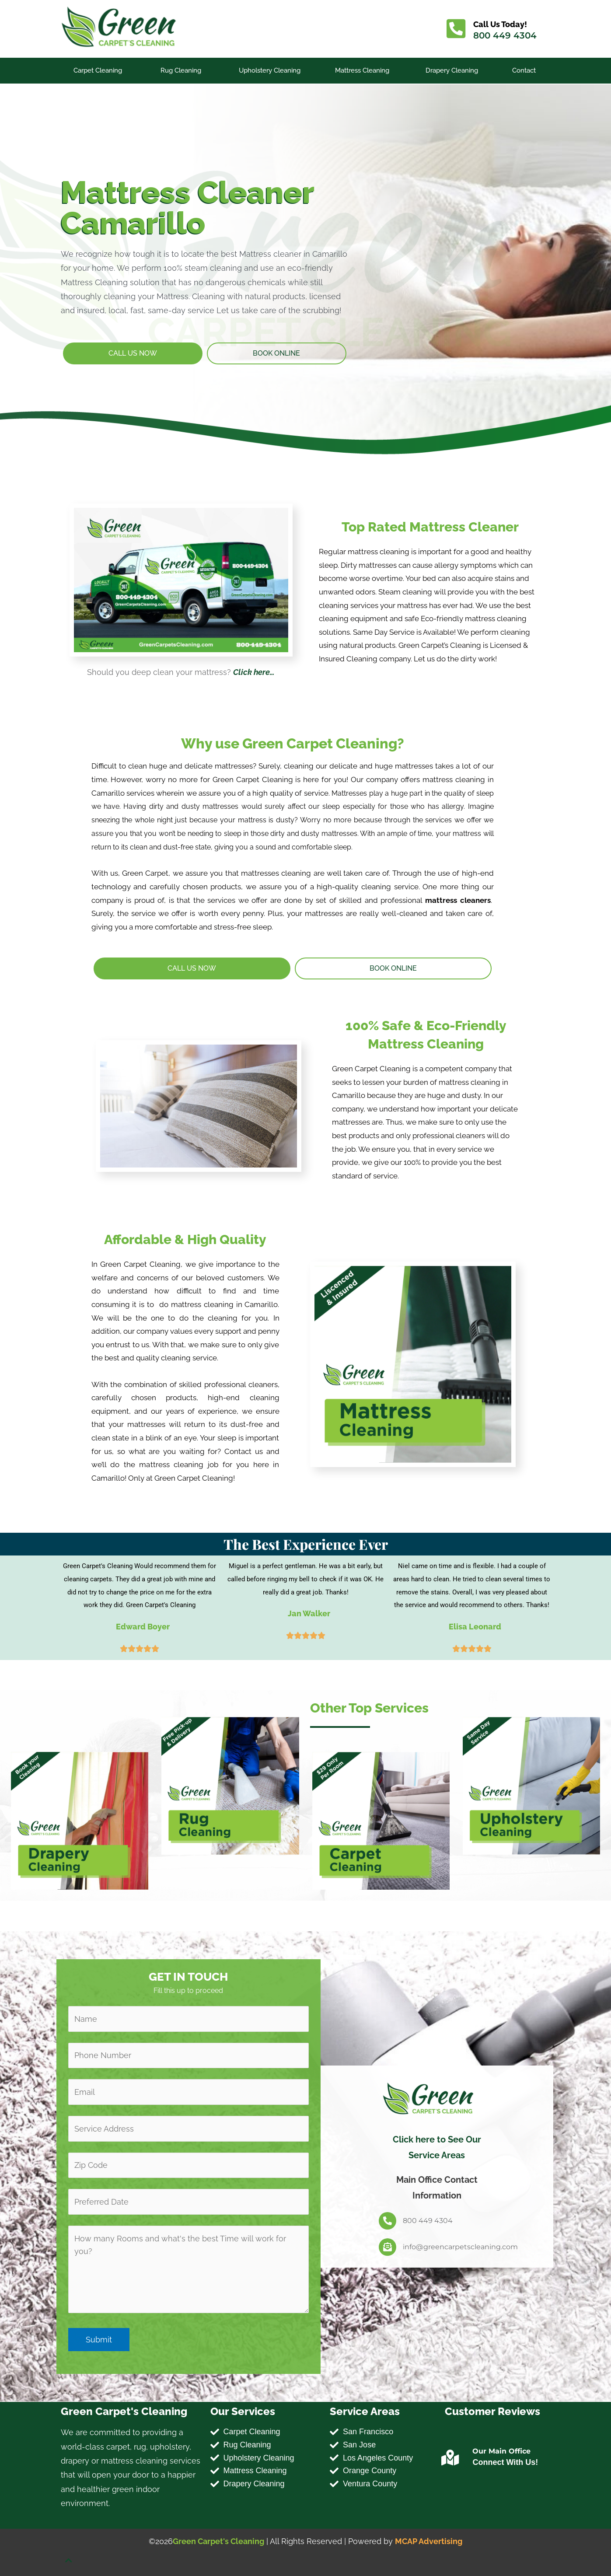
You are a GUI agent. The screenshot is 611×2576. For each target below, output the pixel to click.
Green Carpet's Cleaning (218, 2541)
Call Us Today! (500, 24)
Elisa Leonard (475, 1626)
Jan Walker (309, 1613)
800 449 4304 (505, 35)
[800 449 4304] (387, 2221)
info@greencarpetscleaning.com (460, 2247)
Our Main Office (501, 2451)
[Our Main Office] (450, 2458)
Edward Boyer (143, 1626)
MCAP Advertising (428, 2541)
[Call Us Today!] (456, 29)
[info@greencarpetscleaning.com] (387, 2247)
